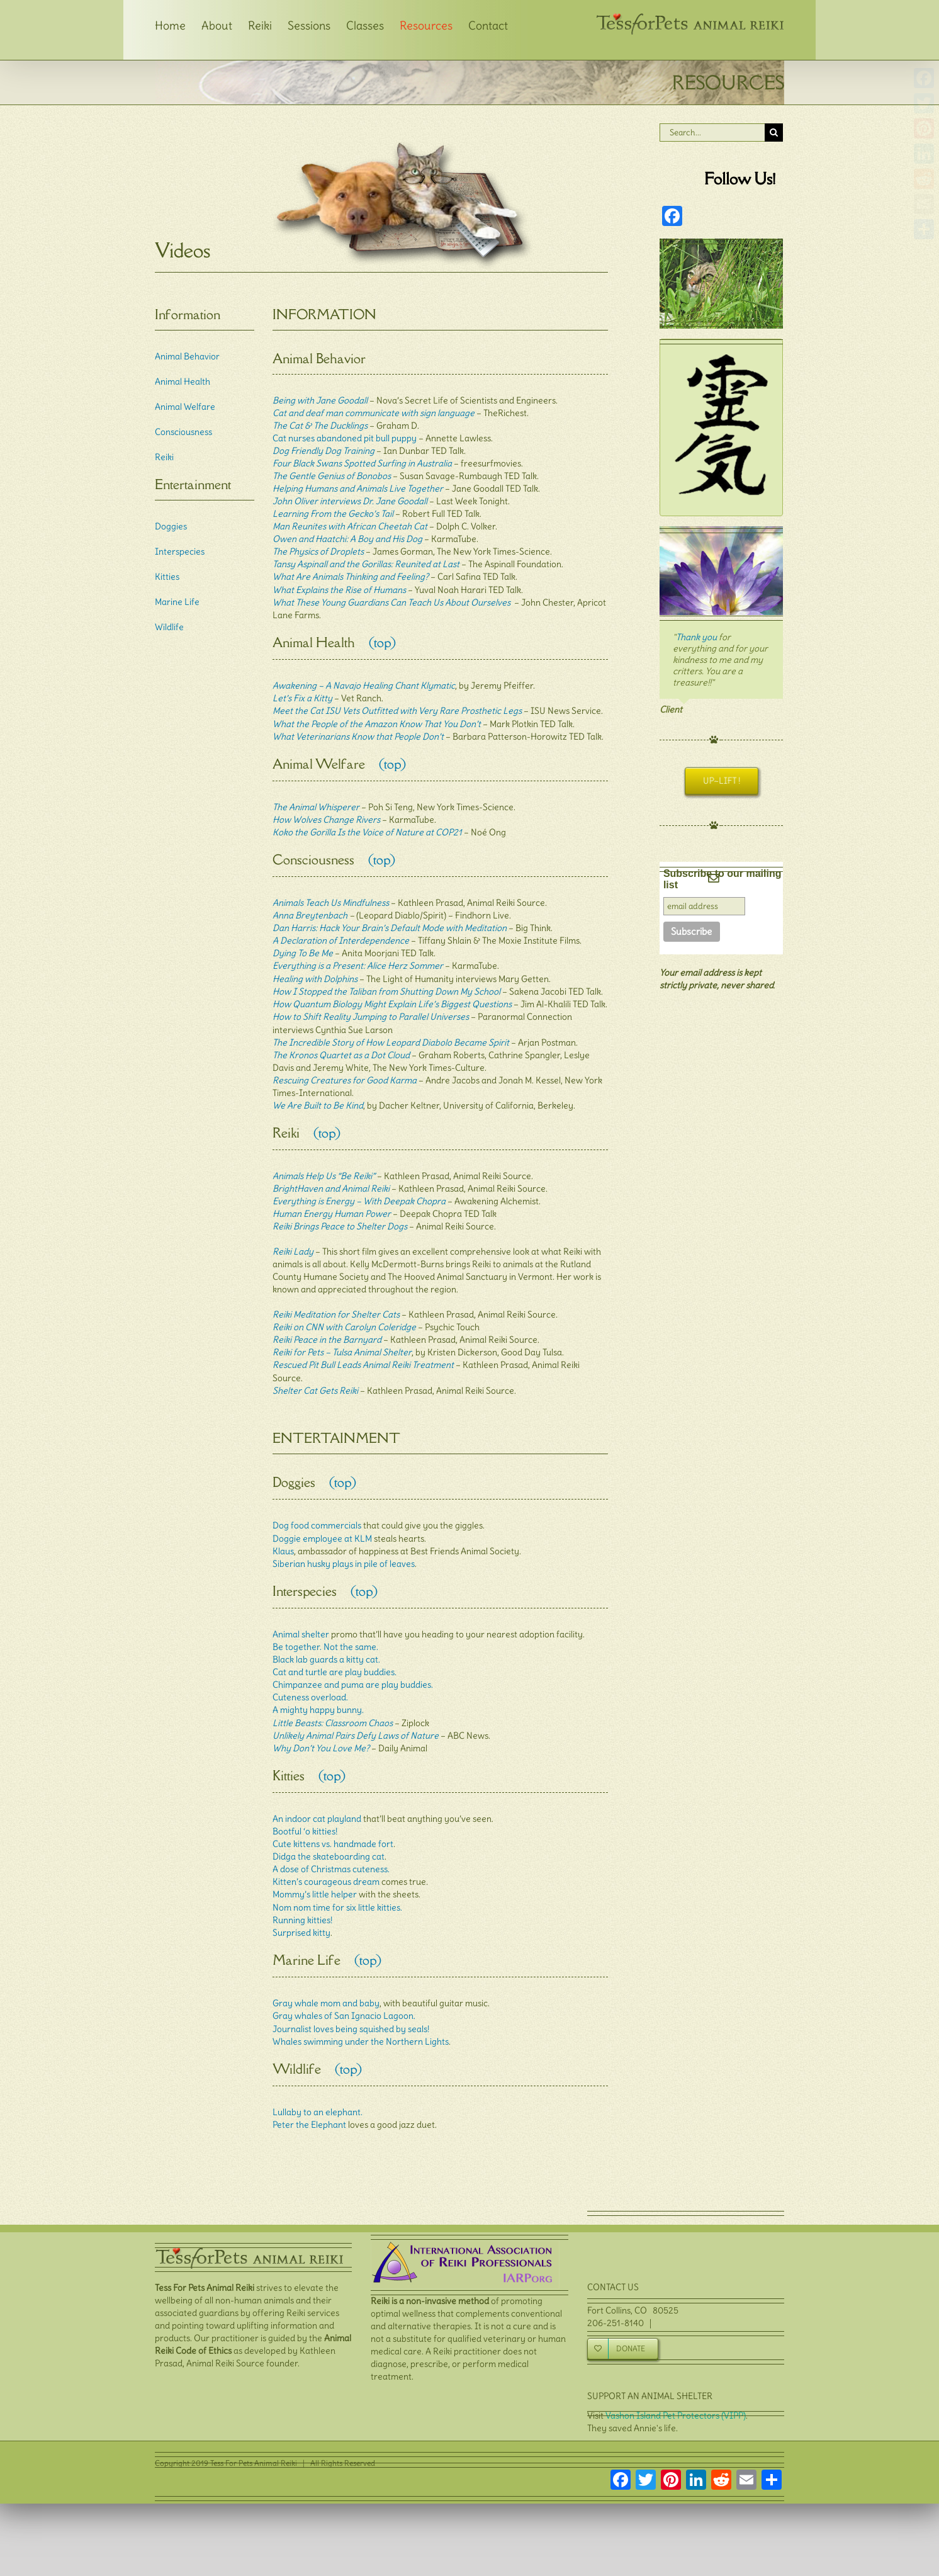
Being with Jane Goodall (320, 400)
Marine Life (177, 601)
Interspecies (180, 551)
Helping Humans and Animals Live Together (358, 488)
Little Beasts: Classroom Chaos (333, 1711)
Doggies (171, 526)
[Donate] (622, 2332)
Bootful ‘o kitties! (305, 1818)
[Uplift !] (721, 781)
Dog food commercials (317, 1516)
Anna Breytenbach (310, 910)
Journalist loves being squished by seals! (351, 2014)
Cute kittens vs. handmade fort (333, 1831)
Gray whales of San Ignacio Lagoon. (344, 2001)
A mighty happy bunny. (318, 1699)
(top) (375, 641)
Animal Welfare (185, 406)
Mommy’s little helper (315, 1881)
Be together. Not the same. (325, 1636)
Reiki (164, 457)
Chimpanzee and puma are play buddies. (353, 1674)
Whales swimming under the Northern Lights (361, 2026)
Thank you (696, 637)
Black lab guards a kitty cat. (326, 1648)
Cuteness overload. (310, 1686)
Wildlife (169, 627)
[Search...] (712, 132)
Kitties (167, 576)
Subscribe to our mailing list (722, 879)
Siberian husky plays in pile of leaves (344, 1554)
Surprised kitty (301, 1919)
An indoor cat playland (317, 1806)
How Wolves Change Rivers (326, 816)
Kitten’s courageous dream (326, 1869)
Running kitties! (302, 1906)
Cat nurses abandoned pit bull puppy (345, 438)
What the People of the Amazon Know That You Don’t (377, 721)
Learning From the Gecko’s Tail (333, 513)
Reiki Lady (293, 1244)
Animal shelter (301, 1623)
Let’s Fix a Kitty (302, 696)
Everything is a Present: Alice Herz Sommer (358, 960)
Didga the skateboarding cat (329, 1844)
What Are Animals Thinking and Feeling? (351, 576)
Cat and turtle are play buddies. (334, 1661)
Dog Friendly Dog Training (323, 450)
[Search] (774, 132)
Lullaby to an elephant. (318, 2095)
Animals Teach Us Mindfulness (331, 897)
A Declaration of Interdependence (341, 935)
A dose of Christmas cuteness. (331, 1856)
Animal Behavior (187, 356)
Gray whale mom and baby (326, 1988)
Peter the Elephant (309, 2108)
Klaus (283, 1541)
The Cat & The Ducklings (320, 425)
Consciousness (183, 432)
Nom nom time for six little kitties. (337, 1894)
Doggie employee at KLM (322, 1529)
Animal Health (182, 381)
